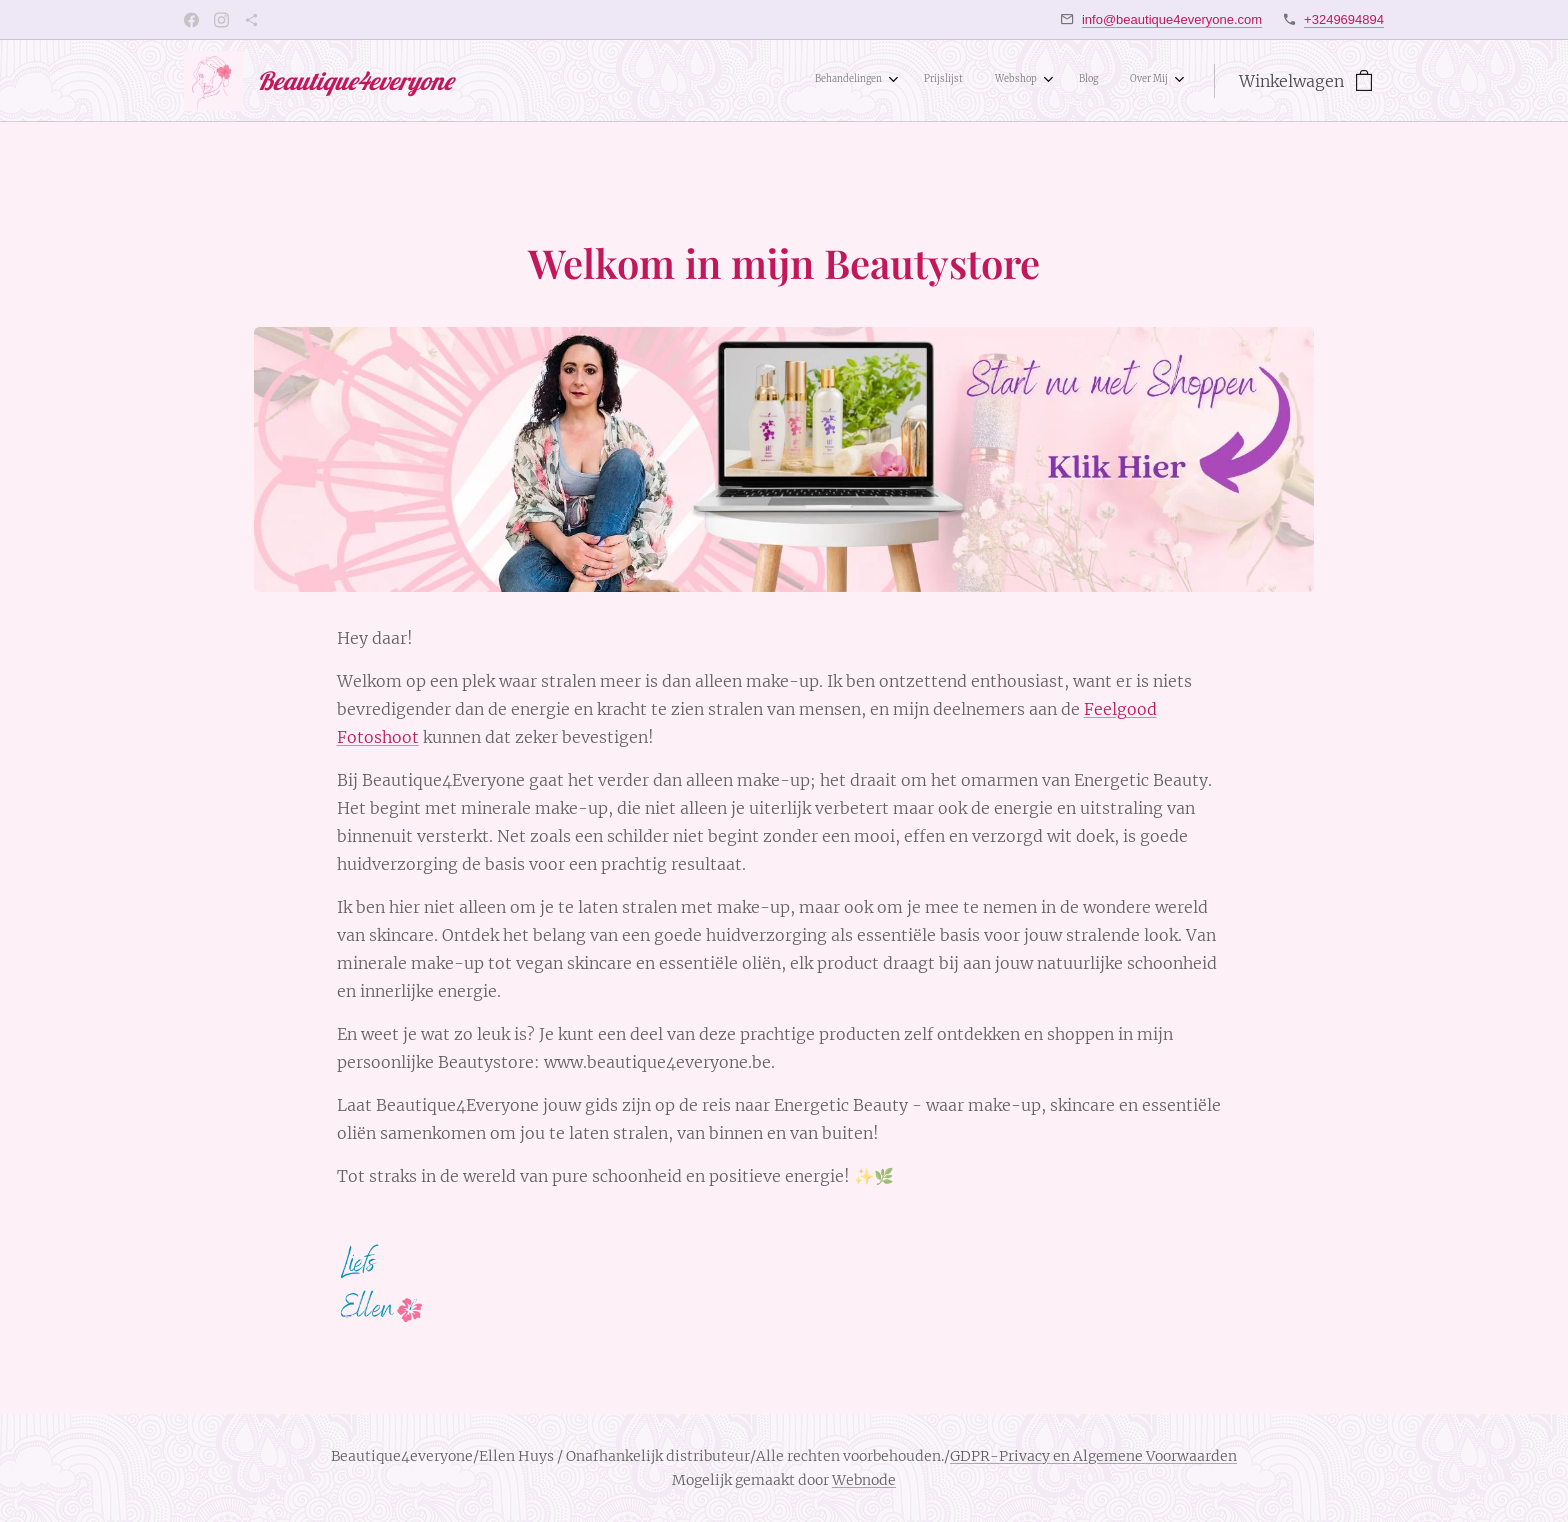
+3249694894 (1344, 19)
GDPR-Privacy (1000, 1456)
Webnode (864, 1480)
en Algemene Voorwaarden (1143, 1456)
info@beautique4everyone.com (1172, 19)
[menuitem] (1030, 81)
